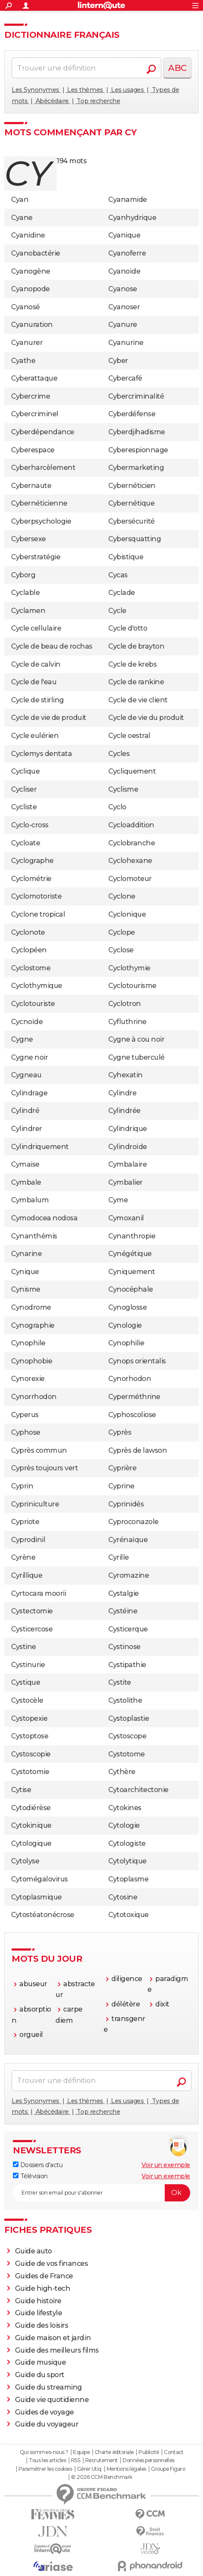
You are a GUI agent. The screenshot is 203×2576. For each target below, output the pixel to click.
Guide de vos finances (51, 2263)
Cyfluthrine (127, 1022)
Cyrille (118, 1557)
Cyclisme (123, 789)
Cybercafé (125, 378)
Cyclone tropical (38, 914)
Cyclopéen (29, 950)
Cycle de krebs (132, 664)
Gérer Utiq (89, 2469)
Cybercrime (30, 396)
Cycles (118, 754)
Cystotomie (30, 1772)
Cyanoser (124, 307)
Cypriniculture (35, 1504)
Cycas (118, 575)
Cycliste (24, 807)
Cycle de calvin (36, 664)
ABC (177, 68)
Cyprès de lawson (137, 1450)
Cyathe (23, 361)
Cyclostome (30, 968)
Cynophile (28, 1343)
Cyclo (117, 807)
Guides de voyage (44, 2412)
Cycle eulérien (34, 736)
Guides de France (44, 2276)
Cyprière (122, 1468)
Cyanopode (30, 289)
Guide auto (33, 2251)
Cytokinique (31, 1825)
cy (27, 173)
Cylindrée (124, 1111)
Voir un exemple (165, 2165)
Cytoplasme (128, 1879)
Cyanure (122, 324)
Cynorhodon (129, 1379)
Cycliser (24, 789)
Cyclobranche (131, 843)
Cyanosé (25, 307)
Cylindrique (127, 1129)
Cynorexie (28, 1379)
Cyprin (22, 1486)
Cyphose (25, 1432)
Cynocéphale (130, 1289)
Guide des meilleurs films (57, 2350)
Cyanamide (127, 199)
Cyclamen (28, 611)
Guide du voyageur (47, 2424)
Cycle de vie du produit (146, 717)
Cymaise (25, 1164)
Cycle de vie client (138, 700)
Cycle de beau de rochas (51, 646)
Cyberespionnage (138, 450)
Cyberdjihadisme (136, 432)
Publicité (148, 2452)
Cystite (119, 1682)
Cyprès (119, 1432)
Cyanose (122, 289)
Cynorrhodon (34, 1397)
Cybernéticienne (39, 503)
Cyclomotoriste (36, 896)
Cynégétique (130, 1254)
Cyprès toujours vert (44, 1468)
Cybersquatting (134, 539)
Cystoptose (29, 1736)
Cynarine (26, 1254)
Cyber (118, 361)
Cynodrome (31, 1307)
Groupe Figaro (168, 2469)
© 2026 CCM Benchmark (101, 2477)
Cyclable (25, 592)
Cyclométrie (31, 879)
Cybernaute (31, 486)
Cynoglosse (127, 1307)
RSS (75, 2460)
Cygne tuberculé (136, 1057)
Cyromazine (128, 1575)
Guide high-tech (43, 2288)
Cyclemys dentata (41, 754)
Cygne (22, 1039)
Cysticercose (31, 1629)
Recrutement (101, 2460)
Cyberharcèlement (43, 467)
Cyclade (121, 592)
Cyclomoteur (130, 879)
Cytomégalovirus (39, 1879)
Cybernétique (131, 503)
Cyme (118, 1200)
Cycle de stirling (37, 700)
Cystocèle (27, 1700)
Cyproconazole (133, 1522)
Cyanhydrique (132, 217)
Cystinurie (28, 1665)
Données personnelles (148, 2460)
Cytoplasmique (36, 1897)
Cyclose (121, 950)
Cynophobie (31, 1361)
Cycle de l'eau (33, 682)
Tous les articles (47, 2460)
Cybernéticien (132, 486)
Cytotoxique (128, 1915)
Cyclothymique (36, 986)
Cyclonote (28, 932)
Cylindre (122, 1093)
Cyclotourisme (132, 986)
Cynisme (25, 1289)
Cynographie (33, 1325)
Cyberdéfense (131, 414)
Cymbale (26, 1182)
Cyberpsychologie (41, 521)
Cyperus (25, 1415)
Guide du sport (40, 2375)
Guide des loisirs (41, 2325)
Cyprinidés (126, 1504)
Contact (173, 2452)
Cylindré (25, 1111)
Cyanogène (30, 271)
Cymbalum (30, 1200)
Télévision (30, 2176)
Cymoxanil (126, 1218)
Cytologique (31, 1843)
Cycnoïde (27, 1022)
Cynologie (125, 1325)
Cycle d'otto (127, 628)
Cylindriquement (40, 1147)
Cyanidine (28, 235)
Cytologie (124, 1825)
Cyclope (121, 932)
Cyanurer (27, 342)
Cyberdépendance (42, 432)
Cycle (117, 611)
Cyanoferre (127, 253)
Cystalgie (123, 1593)
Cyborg (23, 575)
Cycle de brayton (136, 646)
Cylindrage (29, 1093)
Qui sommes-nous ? (44, 2452)
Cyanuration (32, 324)
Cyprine (121, 1486)
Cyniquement (131, 1272)
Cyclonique (127, 914)
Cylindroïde (127, 1147)
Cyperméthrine (134, 1397)
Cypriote (25, 1522)
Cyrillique (26, 1575)
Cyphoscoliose (132, 1415)
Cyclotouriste (33, 1004)
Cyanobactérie (35, 253)
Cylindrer (26, 1129)
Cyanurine (126, 342)
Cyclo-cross (30, 825)
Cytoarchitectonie (138, 1790)
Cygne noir (29, 1057)
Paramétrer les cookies (45, 2469)
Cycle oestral (129, 736)
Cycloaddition (131, 825)
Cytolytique (127, 1861)
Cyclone (121, 896)
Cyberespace (33, 450)
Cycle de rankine (136, 682)
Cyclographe (32, 861)
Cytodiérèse (31, 1808)
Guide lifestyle (38, 2313)
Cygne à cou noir (136, 1039)
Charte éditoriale (114, 2452)
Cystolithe (125, 1700)
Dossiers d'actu (37, 2165)
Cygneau (26, 1075)
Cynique (25, 1272)
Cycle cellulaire (36, 628)
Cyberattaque (34, 378)
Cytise (21, 1790)
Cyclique (25, 771)
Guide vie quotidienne (52, 2400)
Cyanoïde (124, 271)
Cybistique (125, 557)
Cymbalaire (127, 1164)
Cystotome (126, 1754)
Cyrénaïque (128, 1540)
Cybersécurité (131, 521)
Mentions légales (126, 2469)
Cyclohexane (130, 861)
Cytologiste (127, 1843)
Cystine (23, 1647)
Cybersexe (28, 539)
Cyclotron (124, 1004)
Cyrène (23, 1557)
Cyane (22, 217)
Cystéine (122, 1611)
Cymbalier (125, 1182)
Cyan (19, 199)
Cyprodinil (28, 1540)
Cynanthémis (34, 1236)
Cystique (25, 1682)
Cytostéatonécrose (42, 1915)
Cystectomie (32, 1611)
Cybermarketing (136, 467)
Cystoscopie (31, 1754)
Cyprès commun (39, 1450)
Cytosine (122, 1897)
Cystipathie (127, 1665)
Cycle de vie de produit (48, 717)
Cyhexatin (125, 1075)
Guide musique (40, 2362)
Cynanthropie (131, 1236)
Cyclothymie (129, 968)
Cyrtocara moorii (38, 1593)
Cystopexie (29, 1718)
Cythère (121, 1772)
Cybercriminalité (136, 396)
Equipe (81, 2452)
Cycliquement (132, 771)
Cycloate (25, 843)
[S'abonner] (101, 2192)
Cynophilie (126, 1343)
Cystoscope (127, 1736)
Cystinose (124, 1647)
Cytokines (124, 1808)
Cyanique (124, 235)
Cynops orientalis (137, 1361)
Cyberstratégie (35, 557)
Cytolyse (25, 1861)
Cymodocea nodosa (44, 1218)
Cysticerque (128, 1629)
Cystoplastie (128, 1718)
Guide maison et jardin (53, 2338)
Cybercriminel (34, 414)
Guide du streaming (48, 2387)
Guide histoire (38, 2301)
